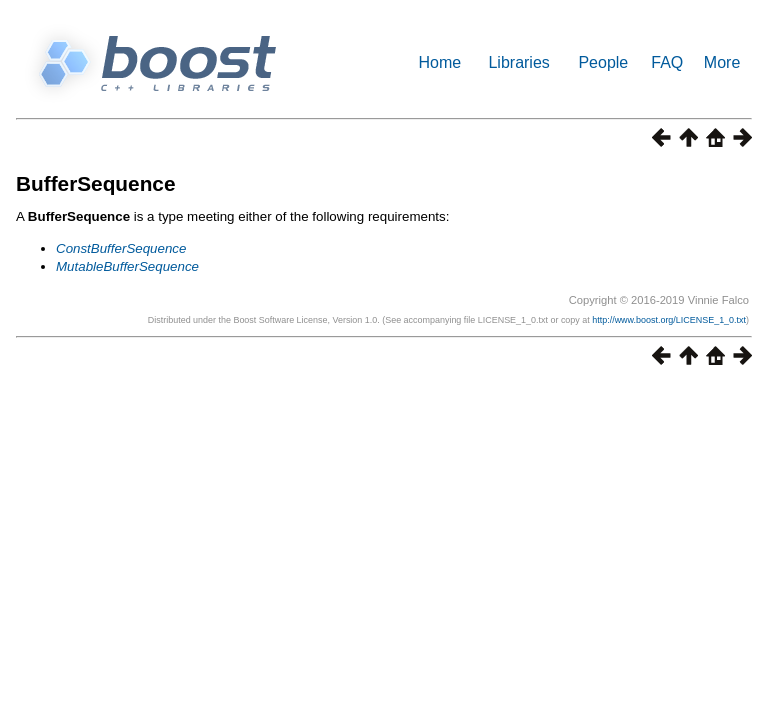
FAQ (667, 62)
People (603, 62)
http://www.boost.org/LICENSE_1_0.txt (669, 320)
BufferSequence (95, 183)
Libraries (518, 62)
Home (440, 62)
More (722, 62)
